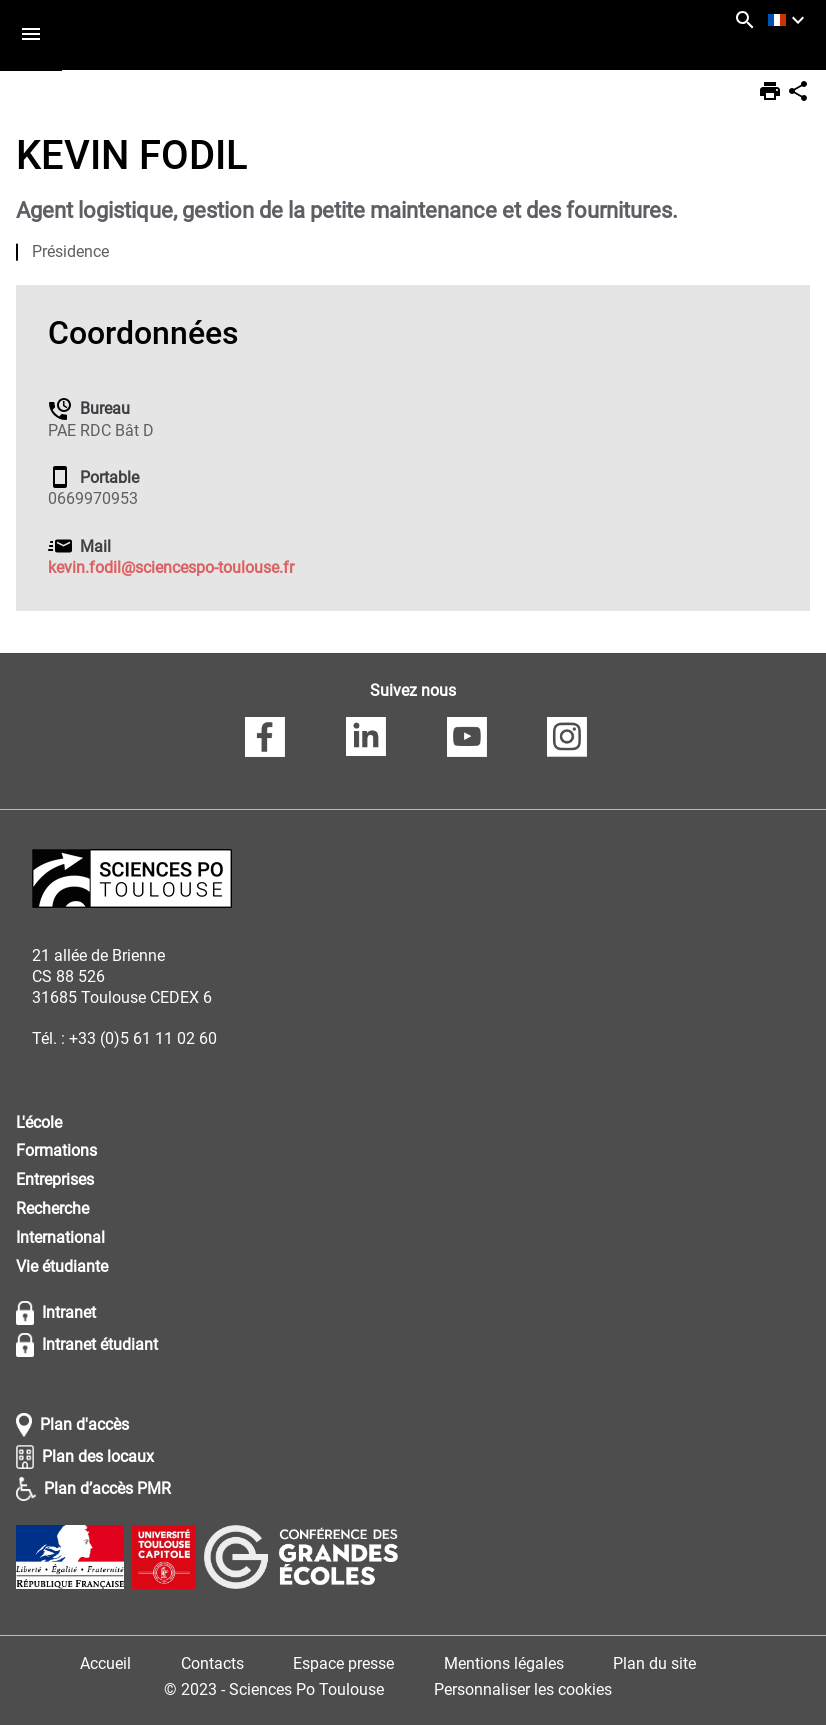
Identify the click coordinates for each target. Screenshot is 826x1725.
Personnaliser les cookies (523, 1689)
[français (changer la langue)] (789, 20)
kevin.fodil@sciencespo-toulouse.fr (171, 567)
